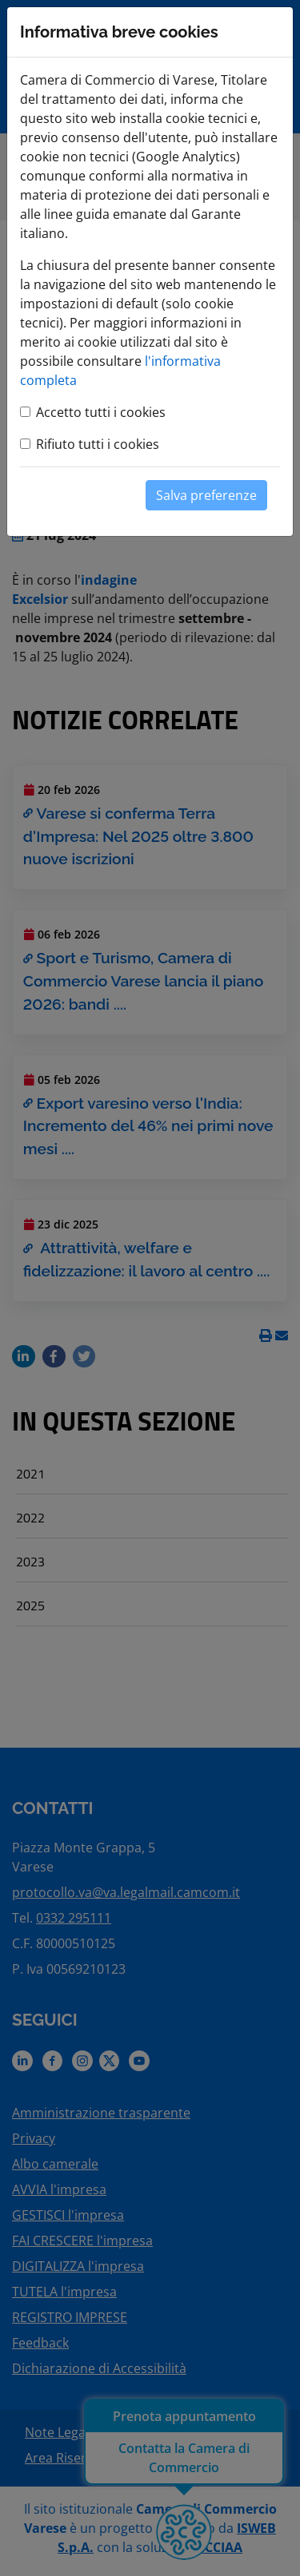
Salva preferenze (206, 495)
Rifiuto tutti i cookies (97, 444)
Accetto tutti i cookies (101, 412)
